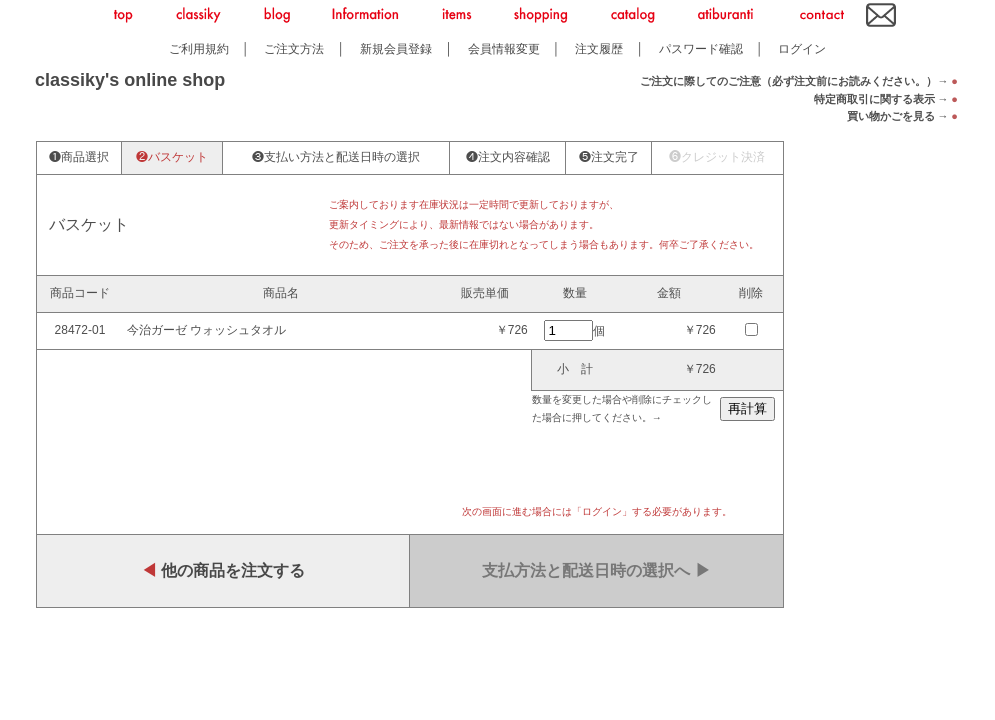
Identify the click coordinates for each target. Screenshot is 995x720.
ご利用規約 (199, 48)
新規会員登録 (396, 48)
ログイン (802, 48)
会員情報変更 (504, 48)
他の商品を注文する (223, 570)
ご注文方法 (294, 48)
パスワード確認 (701, 48)
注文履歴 (599, 48)
